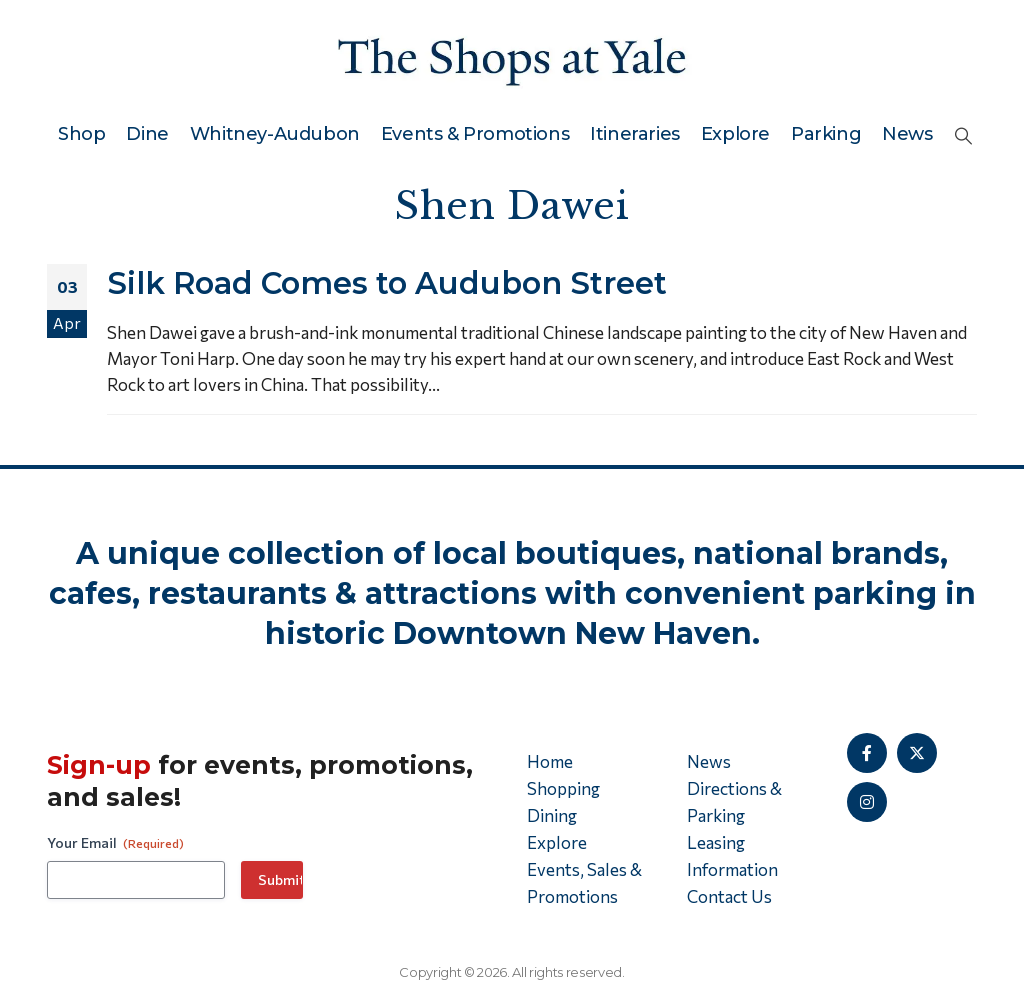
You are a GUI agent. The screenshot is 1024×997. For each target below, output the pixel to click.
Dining (552, 815)
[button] (963, 135)
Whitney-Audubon (275, 134)
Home (550, 761)
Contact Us (729, 896)
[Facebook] (867, 753)
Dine (147, 134)
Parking (826, 134)
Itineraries (635, 134)
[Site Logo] (512, 57)
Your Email (115, 843)
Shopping (563, 788)
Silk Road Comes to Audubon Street (387, 283)
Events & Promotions (475, 134)
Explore (735, 134)
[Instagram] (867, 802)
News (907, 134)
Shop (81, 134)
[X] (917, 753)
